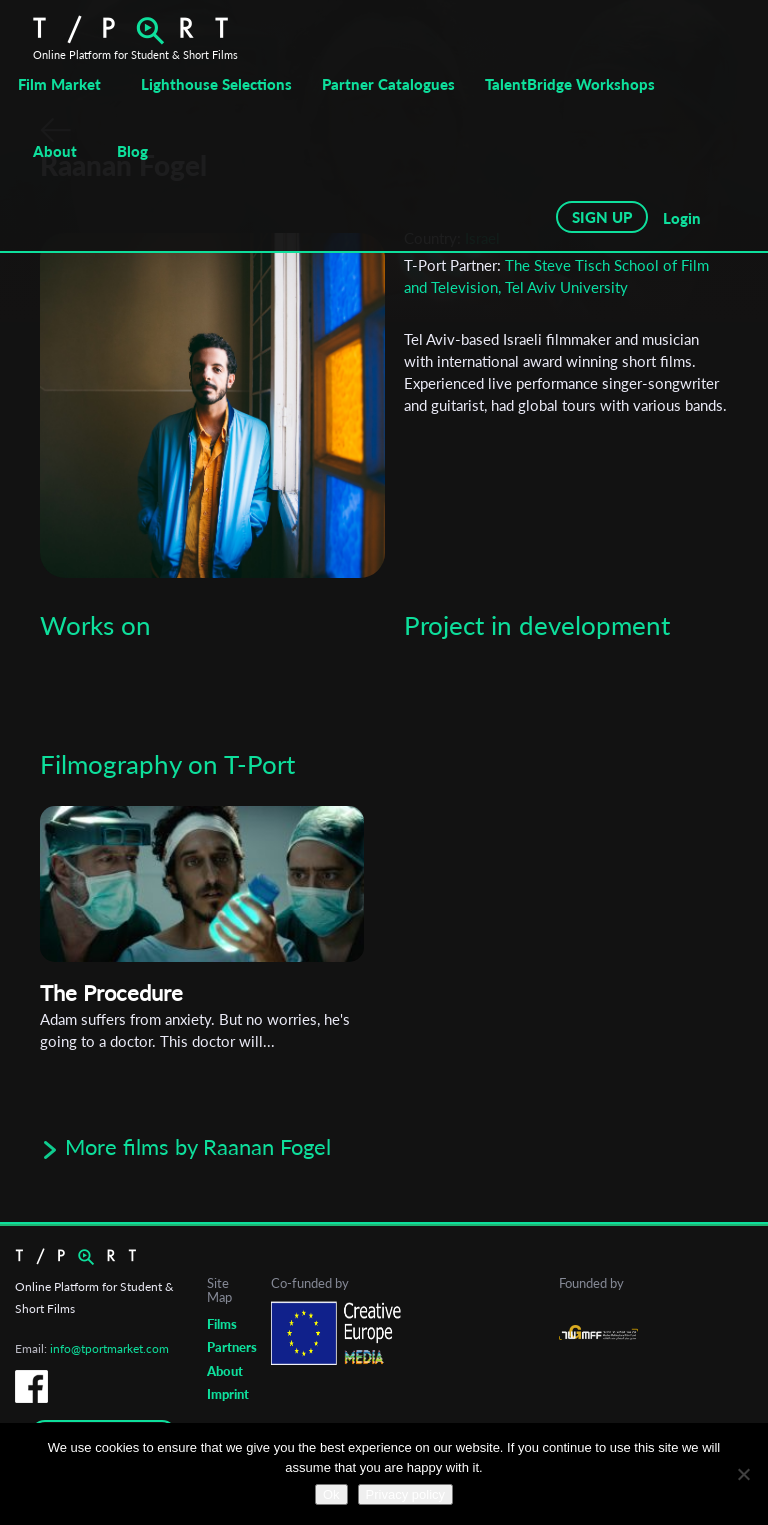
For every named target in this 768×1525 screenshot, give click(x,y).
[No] (743, 1474)
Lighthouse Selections (216, 84)
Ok (331, 1494)
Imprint (228, 1394)
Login (682, 218)
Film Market (59, 84)
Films (222, 1324)
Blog (132, 151)
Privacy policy (405, 1494)
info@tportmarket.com (109, 1348)
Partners (232, 1347)
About (55, 151)
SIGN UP (602, 217)
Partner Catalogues (388, 84)
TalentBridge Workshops (570, 84)
